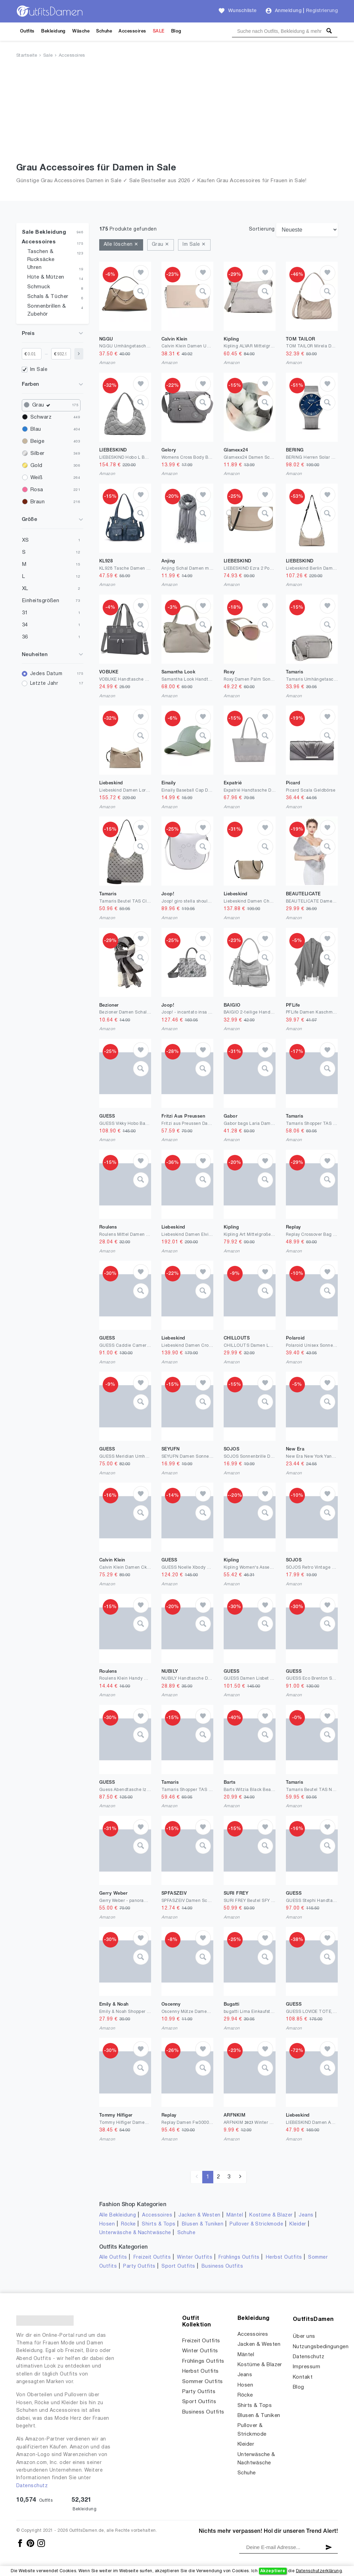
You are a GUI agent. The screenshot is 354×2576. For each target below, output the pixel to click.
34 (25, 625)
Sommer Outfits (202, 2381)
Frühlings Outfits (239, 2257)
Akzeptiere (273, 2571)
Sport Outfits (178, 2266)
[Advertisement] (177, 111)
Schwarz (41, 417)
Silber (37, 453)
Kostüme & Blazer (270, 2215)
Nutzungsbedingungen (320, 2346)
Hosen (107, 2224)
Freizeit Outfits (152, 2257)
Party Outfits (139, 2266)
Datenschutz (32, 2486)
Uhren (34, 267)
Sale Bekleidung (44, 232)
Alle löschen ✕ (121, 244)
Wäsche (81, 31)
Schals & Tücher (47, 296)
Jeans (306, 2215)
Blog (176, 31)
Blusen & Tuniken (203, 2224)
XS (25, 540)
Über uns (304, 2336)
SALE (159, 31)
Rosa (36, 489)
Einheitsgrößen (40, 600)
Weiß (36, 477)
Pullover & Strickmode (256, 2224)
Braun (37, 502)
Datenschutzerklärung (319, 2571)
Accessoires (132, 31)
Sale (48, 56)
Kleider (297, 2224)
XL (25, 588)
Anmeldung (288, 11)
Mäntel (234, 2215)
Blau (35, 429)
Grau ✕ (160, 244)
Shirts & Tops (158, 2224)
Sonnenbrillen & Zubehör (46, 310)
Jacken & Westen (199, 2215)
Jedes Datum (46, 674)
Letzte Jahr (44, 683)
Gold (36, 465)
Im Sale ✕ (194, 244)
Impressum (306, 2366)
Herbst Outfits (284, 2257)
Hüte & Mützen (45, 277)
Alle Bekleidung (117, 2215)
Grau (42, 405)
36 (25, 637)
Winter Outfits (194, 2257)
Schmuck (38, 286)
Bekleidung (53, 31)
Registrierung (322, 11)
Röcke (128, 2224)
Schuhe (104, 31)
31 (25, 612)
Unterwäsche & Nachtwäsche (135, 2233)
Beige (37, 441)
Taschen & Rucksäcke (41, 255)
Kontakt (303, 2377)
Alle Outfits (113, 2257)
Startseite (26, 56)
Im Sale (38, 369)
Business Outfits (222, 2266)
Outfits (27, 31)
